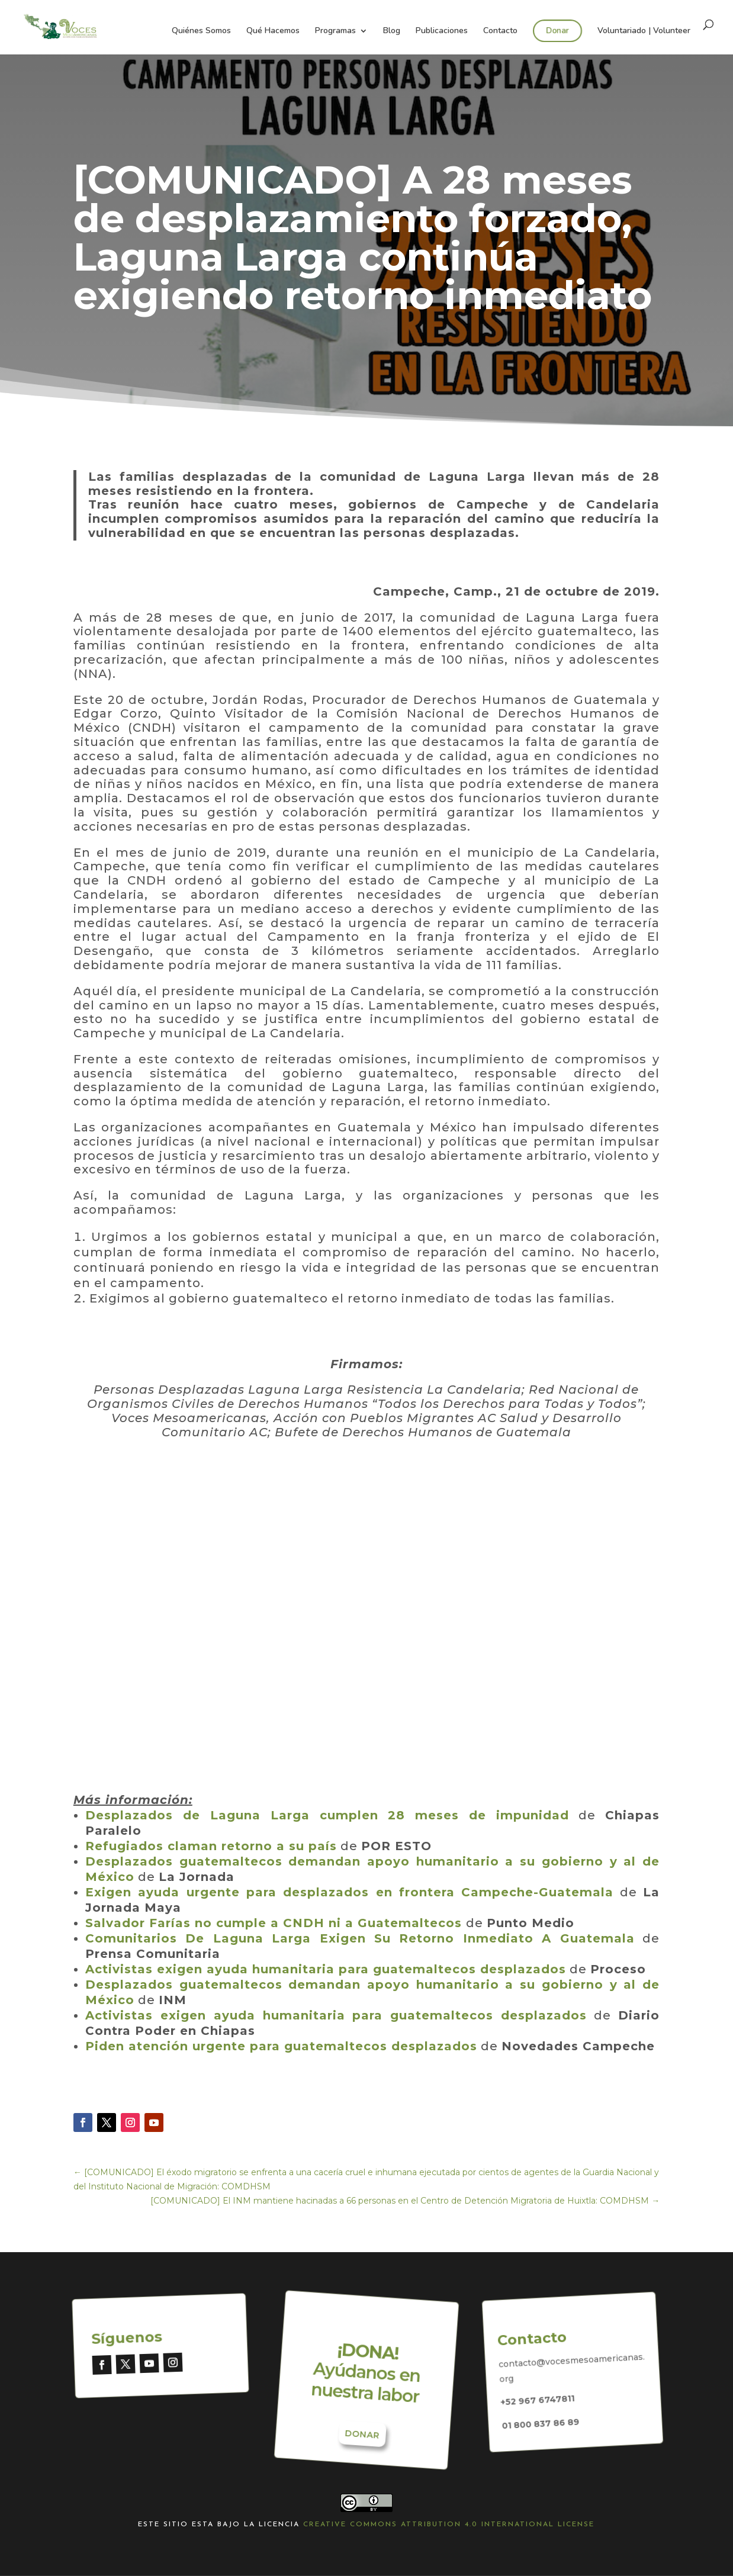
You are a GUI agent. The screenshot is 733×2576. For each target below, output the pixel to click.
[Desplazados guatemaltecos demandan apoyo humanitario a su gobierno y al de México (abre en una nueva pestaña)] (136, 1877)
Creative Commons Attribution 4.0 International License (448, 2524)
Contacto (500, 31)
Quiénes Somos (201, 31)
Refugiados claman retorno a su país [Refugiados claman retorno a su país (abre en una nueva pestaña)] (211, 1846)
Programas (335, 31)
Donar (557, 30)
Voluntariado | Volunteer (643, 31)
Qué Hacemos (273, 31)
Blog (391, 31)
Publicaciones (442, 31)
